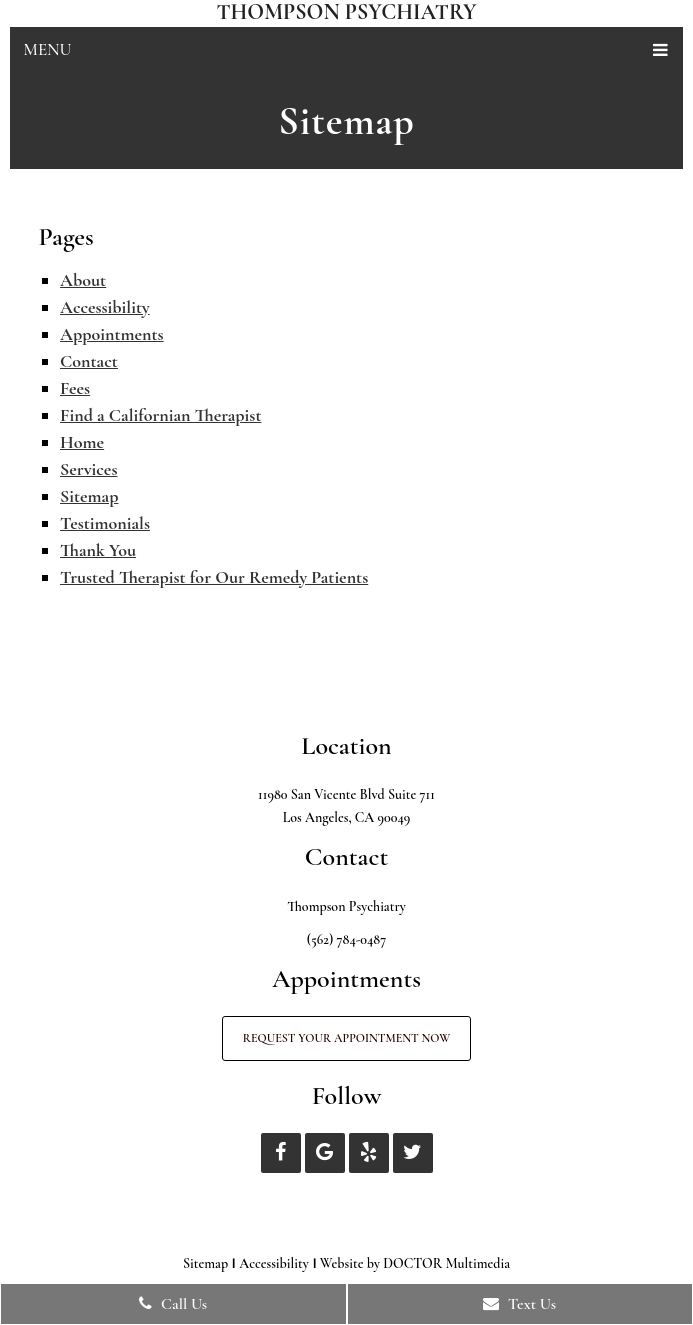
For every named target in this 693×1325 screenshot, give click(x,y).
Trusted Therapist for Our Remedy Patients (214, 577)
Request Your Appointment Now (346, 1038)
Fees (75, 388)
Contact (89, 361)
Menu (48, 49)
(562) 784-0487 (346, 939)
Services (88, 469)
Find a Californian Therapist (160, 415)
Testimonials (105, 523)
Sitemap (89, 496)
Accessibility (105, 307)
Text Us (519, 1304)
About (83, 280)
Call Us (173, 1304)
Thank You (98, 550)
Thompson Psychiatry (346, 12)
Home (82, 442)
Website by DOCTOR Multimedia (415, 1263)
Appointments (112, 334)
